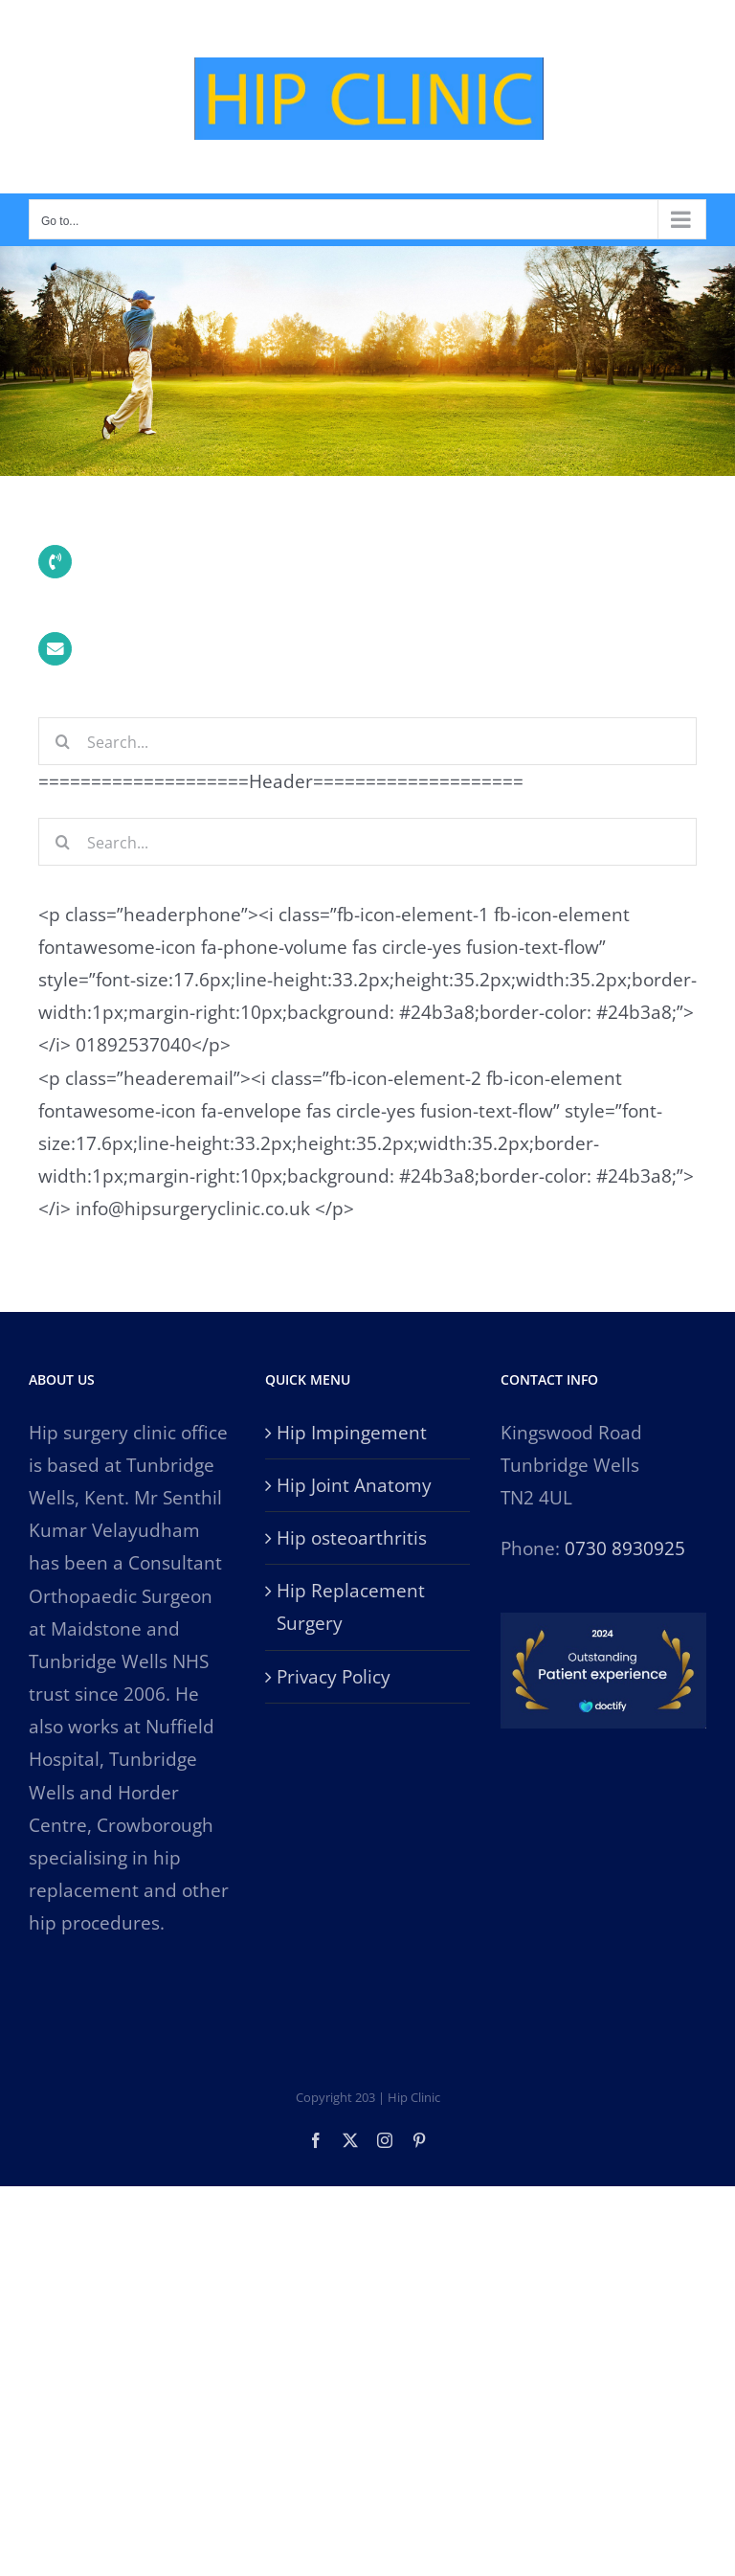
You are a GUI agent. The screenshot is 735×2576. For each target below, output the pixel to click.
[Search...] (367, 741)
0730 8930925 (625, 1548)
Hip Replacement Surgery (351, 1607)
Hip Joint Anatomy (354, 1485)
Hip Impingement (352, 1432)
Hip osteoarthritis (352, 1537)
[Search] (62, 741)
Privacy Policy (333, 1676)
